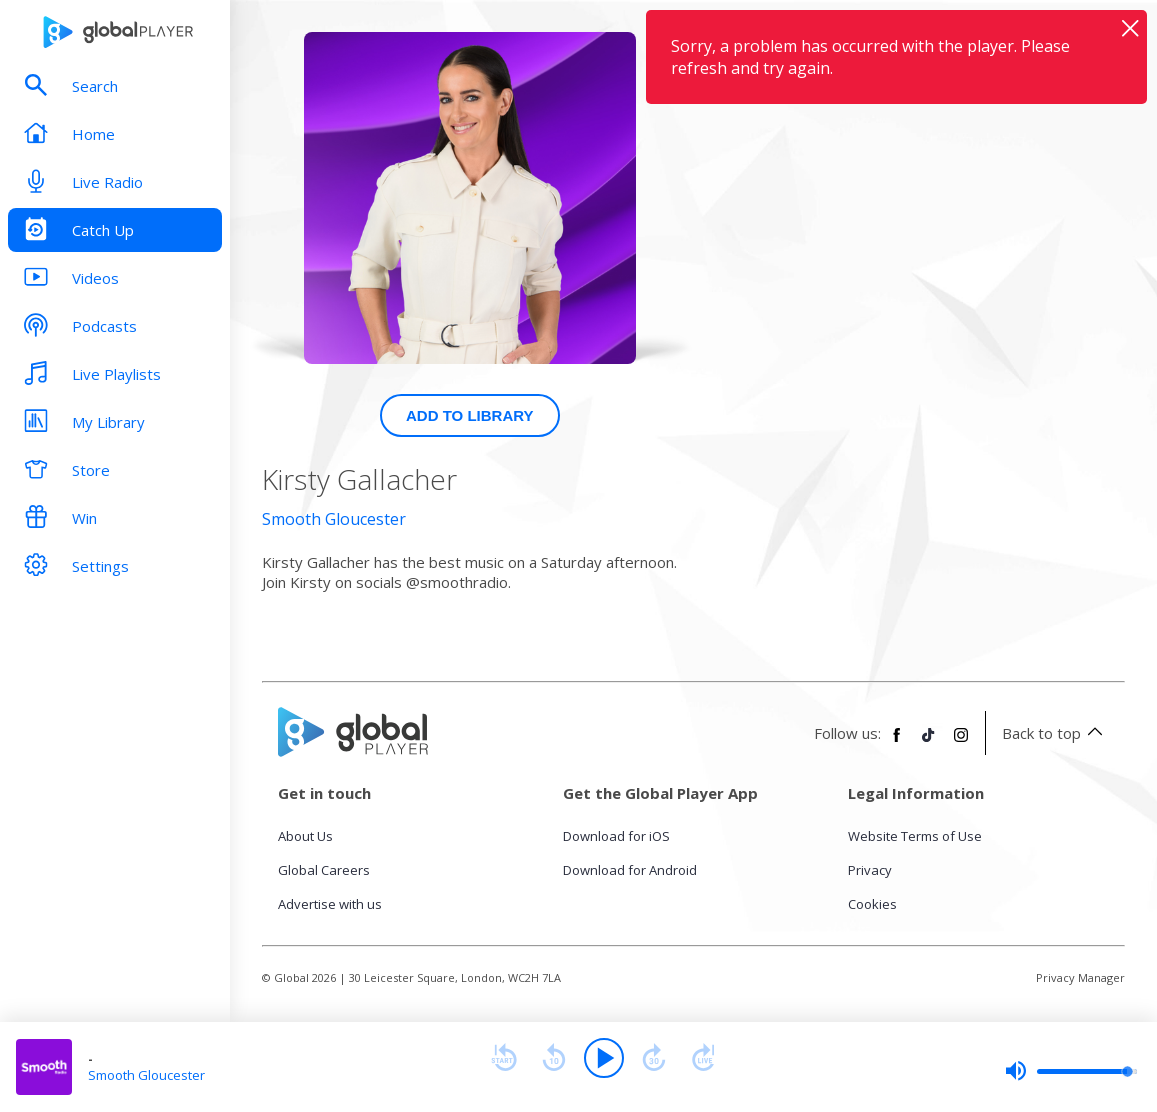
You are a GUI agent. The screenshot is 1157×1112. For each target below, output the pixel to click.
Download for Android (630, 870)
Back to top (1055, 733)
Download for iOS (616, 836)
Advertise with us (330, 904)
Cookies (872, 904)
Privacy (870, 870)
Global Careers (324, 870)
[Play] (604, 1058)
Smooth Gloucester (334, 519)
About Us (305, 836)
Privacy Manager (1080, 977)
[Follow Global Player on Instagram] (961, 743)
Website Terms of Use (915, 836)
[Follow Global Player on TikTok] (929, 743)
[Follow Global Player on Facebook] (897, 743)
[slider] (1071, 1071)
